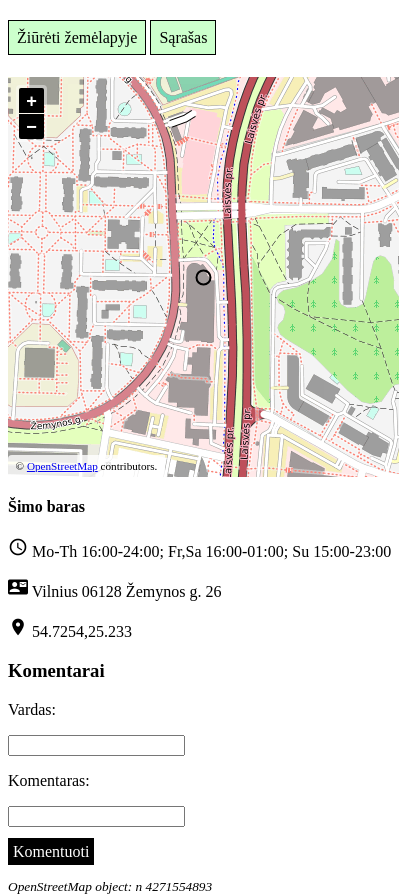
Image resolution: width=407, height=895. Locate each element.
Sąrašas (183, 37)
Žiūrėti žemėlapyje (77, 37)
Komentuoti (51, 851)
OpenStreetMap (62, 466)
